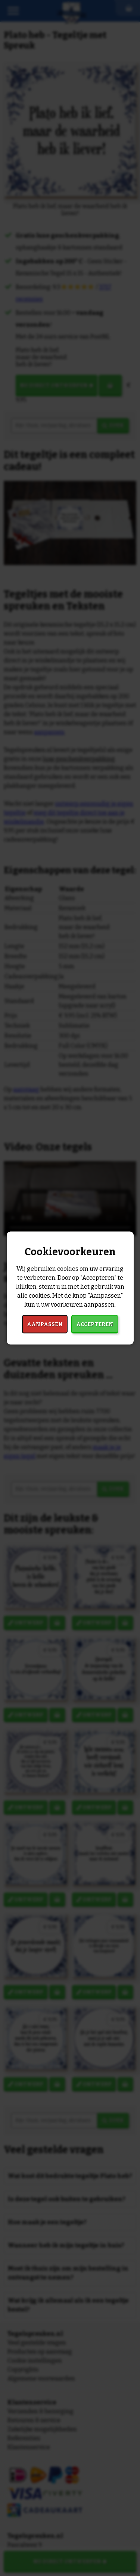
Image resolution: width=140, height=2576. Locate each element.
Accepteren (94, 1324)
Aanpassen (45, 1324)
